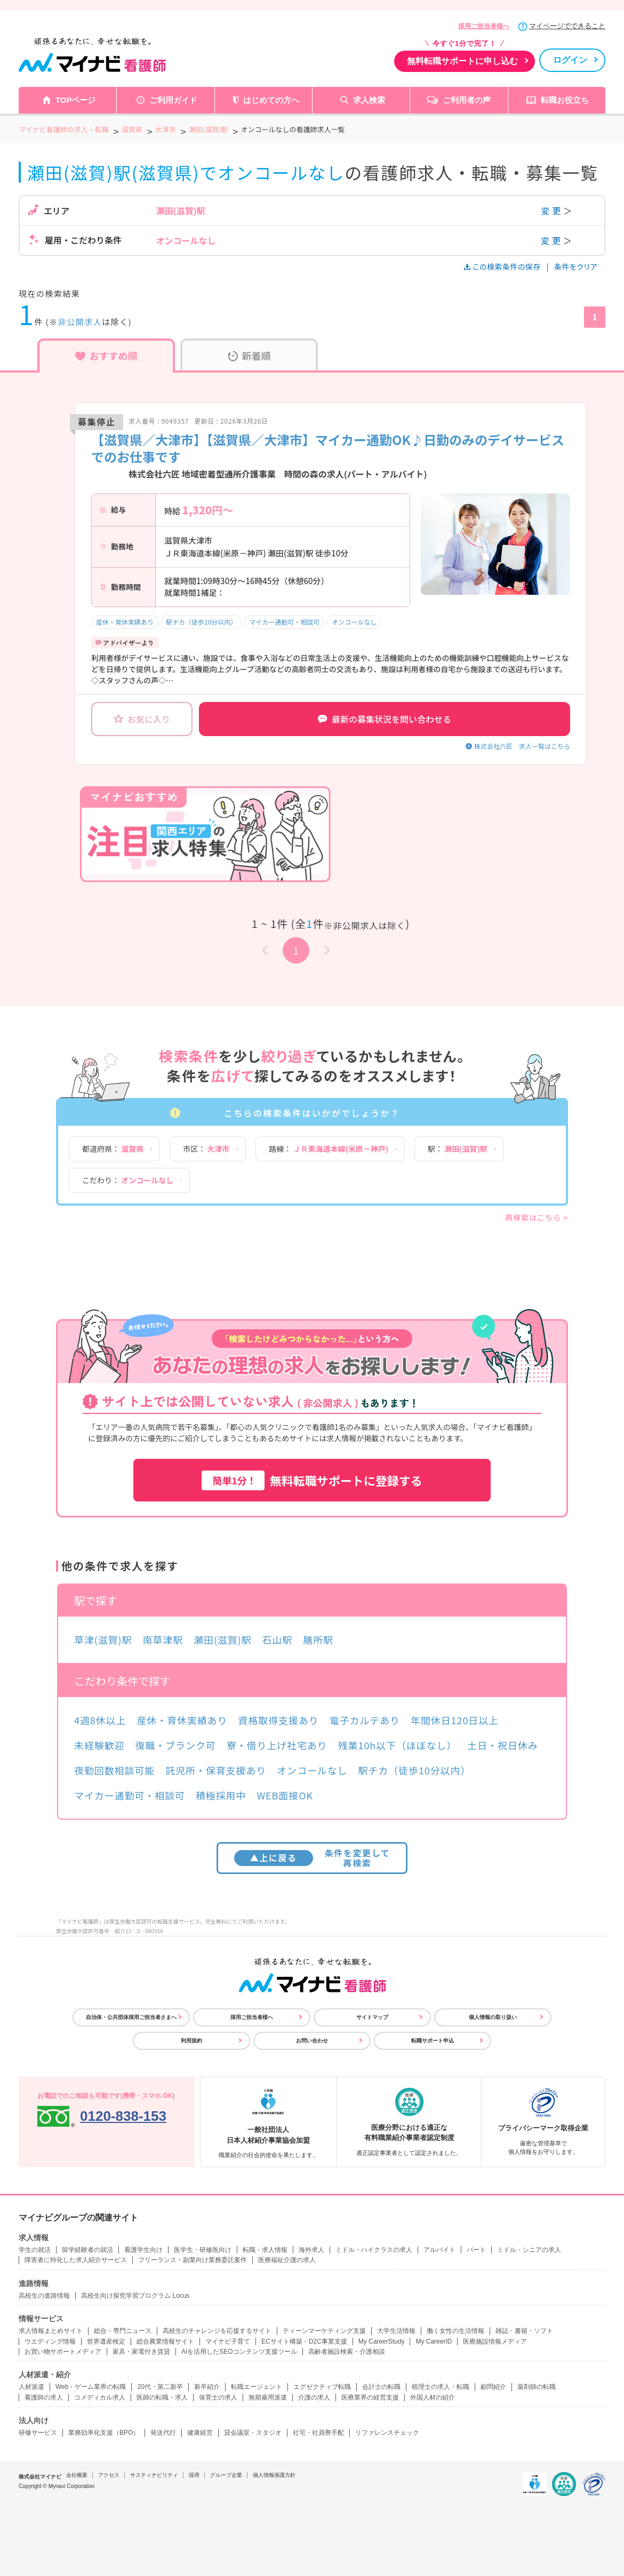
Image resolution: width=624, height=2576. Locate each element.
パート (476, 2250)
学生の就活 (35, 2250)
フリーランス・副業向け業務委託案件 (192, 2260)
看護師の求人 (44, 2397)
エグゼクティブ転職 (322, 2387)
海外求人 (311, 2250)
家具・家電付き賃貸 (141, 2351)
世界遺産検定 (106, 2341)
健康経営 (200, 2432)
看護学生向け (143, 2250)
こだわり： (127, 1180)
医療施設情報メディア (495, 2341)
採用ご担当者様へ (483, 26)
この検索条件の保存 (503, 266)
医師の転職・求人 (162, 2397)
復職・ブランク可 (175, 1745)
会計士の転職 (381, 2387)
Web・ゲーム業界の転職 (90, 2387)
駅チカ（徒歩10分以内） (201, 621)
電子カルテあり (365, 1720)
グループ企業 (226, 2475)
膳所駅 (318, 1639)
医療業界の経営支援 (370, 2397)
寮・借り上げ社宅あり (277, 1745)
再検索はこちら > (536, 1217)
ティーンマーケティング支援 (324, 2331)
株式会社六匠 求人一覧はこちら (522, 745)
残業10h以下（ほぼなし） (397, 1745)
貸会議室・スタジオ (253, 2432)
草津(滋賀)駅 (103, 1639)
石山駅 (277, 1639)
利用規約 (191, 2041)
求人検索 (369, 99)
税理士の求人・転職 (440, 2387)
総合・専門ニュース (122, 2331)
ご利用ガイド (173, 99)
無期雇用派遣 (268, 2397)
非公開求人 (80, 321)
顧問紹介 (493, 2387)
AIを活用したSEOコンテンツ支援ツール (239, 2351)
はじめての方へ (271, 99)
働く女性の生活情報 (455, 2331)
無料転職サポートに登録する (312, 1480)
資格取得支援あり (278, 1720)
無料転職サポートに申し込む (462, 61)
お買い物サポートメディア (63, 2351)
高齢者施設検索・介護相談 (346, 2351)
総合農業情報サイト (165, 2341)
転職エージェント (256, 2387)
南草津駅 (162, 1639)
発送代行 (163, 2432)
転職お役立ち (565, 99)
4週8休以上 (100, 1720)
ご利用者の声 (467, 99)
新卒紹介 (207, 2387)
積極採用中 (221, 1795)
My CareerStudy (381, 2341)
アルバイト (439, 2250)
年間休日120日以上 (455, 1720)
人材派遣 (31, 2387)
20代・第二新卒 (159, 2387)
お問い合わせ (312, 2041)
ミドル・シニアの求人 (529, 2250)
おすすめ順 (106, 355)
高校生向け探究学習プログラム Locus (135, 2295)
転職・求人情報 (265, 2250)
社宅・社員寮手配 (318, 2432)
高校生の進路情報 (44, 2295)
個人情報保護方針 (274, 2475)
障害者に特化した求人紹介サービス (76, 2260)
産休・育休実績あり (125, 621)
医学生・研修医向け (202, 2250)
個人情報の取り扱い (493, 2017)
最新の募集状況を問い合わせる (384, 719)
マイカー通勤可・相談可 (284, 621)
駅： (457, 1148)
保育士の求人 (218, 2397)
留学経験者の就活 (87, 2250)
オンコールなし (354, 621)
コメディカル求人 (99, 2397)
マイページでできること (567, 26)
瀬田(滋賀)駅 (222, 1639)
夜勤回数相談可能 (114, 1770)
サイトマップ (372, 2017)
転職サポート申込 (432, 2041)
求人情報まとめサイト (51, 2331)
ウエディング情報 (50, 2341)
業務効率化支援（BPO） (103, 2432)
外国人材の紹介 (432, 2397)
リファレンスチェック (387, 2432)
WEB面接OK (285, 1795)
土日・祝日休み (502, 1745)
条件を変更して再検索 (312, 1857)
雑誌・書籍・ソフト (524, 2331)
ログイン (570, 59)
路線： (328, 1148)
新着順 (249, 355)
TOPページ (75, 99)
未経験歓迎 (99, 1745)
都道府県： (112, 1148)
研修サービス (38, 2432)
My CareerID (433, 2341)
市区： (206, 1148)
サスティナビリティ (154, 2475)
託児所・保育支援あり (215, 1770)
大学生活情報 (396, 2331)
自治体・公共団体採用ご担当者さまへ (131, 2017)
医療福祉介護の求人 (287, 2260)
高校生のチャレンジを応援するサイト (217, 2331)
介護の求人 (314, 2397)
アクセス (108, 2475)
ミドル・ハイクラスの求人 (373, 2250)
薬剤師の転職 (536, 2387)
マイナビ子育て (227, 2341)
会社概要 (76, 2475)
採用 (194, 2475)
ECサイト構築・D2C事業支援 (304, 2341)
